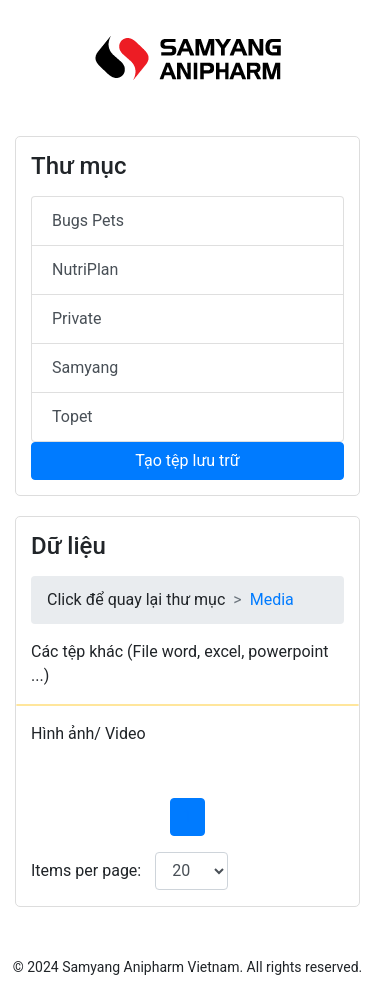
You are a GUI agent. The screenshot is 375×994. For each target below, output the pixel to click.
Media (272, 599)
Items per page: (86, 870)
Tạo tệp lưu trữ (187, 460)
